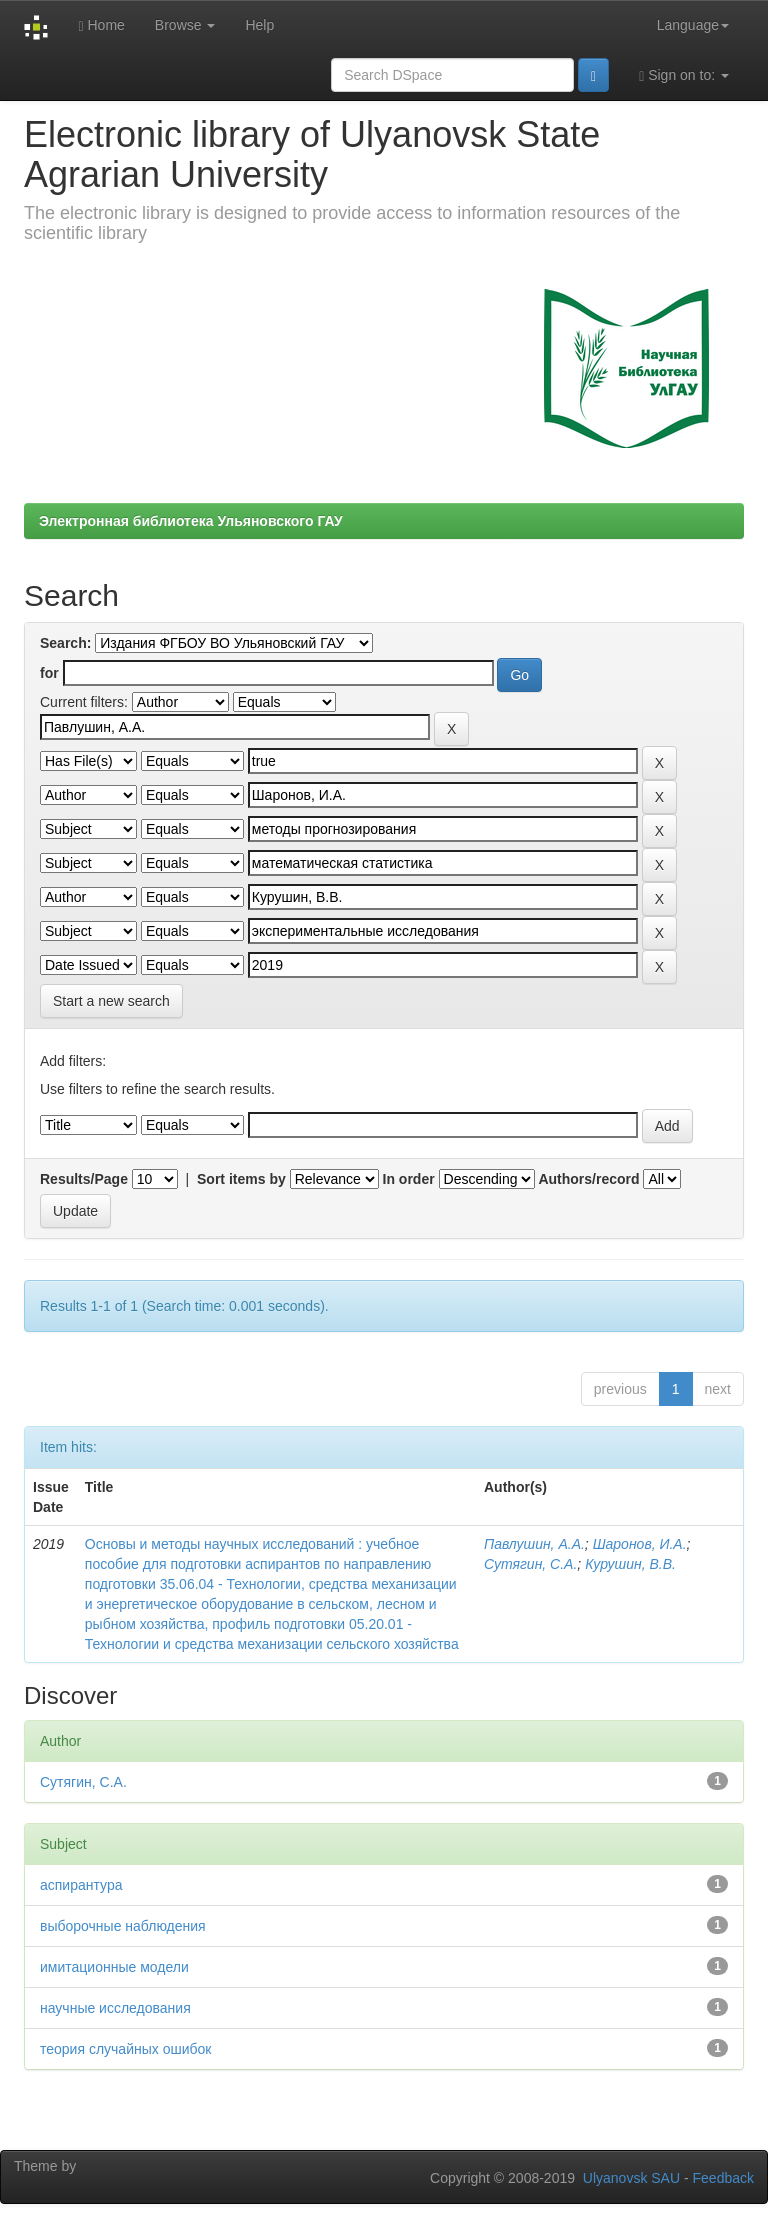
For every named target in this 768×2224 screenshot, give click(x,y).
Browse (185, 25)
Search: (65, 643)
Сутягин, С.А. (530, 1564)
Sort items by (241, 1179)
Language (693, 25)
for (49, 673)
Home (101, 25)
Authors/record (588, 1179)
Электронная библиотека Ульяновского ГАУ (191, 521)
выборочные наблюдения (123, 1926)
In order (409, 1179)
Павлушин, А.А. (534, 1544)
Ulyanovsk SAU (631, 2178)
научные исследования (115, 2008)
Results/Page (84, 1179)
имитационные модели (114, 1967)
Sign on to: (684, 75)
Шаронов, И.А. (640, 1544)
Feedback (723, 2178)
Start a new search (111, 1001)
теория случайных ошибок (125, 2049)
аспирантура (81, 1885)
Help (259, 25)
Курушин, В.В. (630, 1564)
